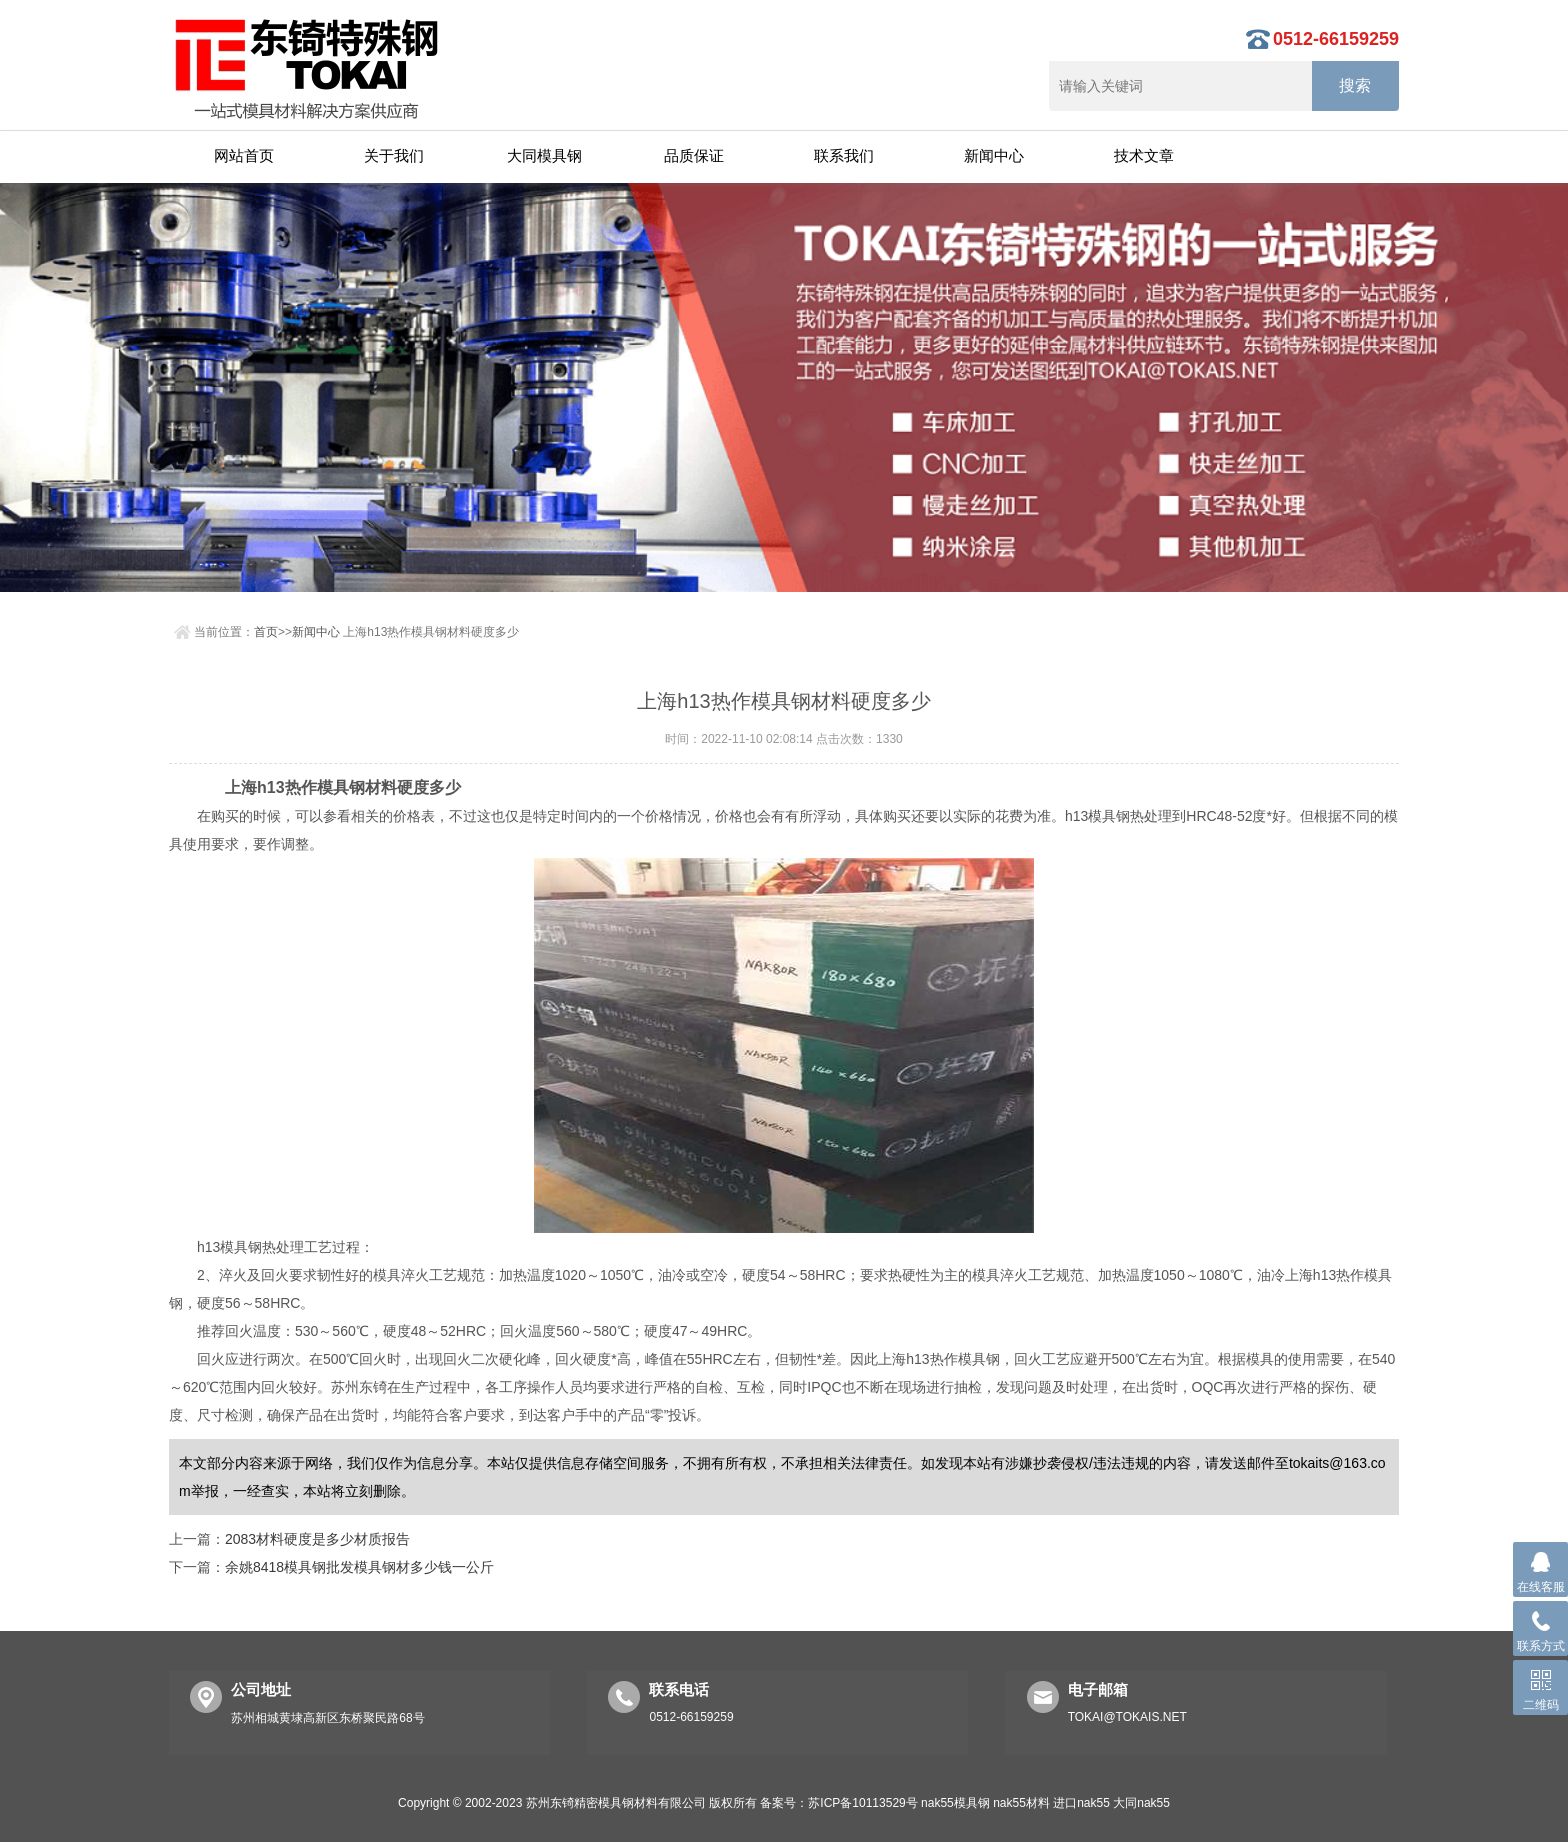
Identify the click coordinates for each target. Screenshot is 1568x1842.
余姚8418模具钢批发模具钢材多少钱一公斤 (359, 1567)
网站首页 (244, 155)
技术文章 (1144, 155)
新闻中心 (994, 155)
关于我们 (394, 155)
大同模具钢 (544, 155)
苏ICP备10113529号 (862, 1803)
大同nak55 (1141, 1803)
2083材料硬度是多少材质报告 (317, 1539)
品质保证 (694, 155)
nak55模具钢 (955, 1803)
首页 (266, 632)
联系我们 (844, 155)
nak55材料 (1021, 1803)
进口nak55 (1081, 1803)
